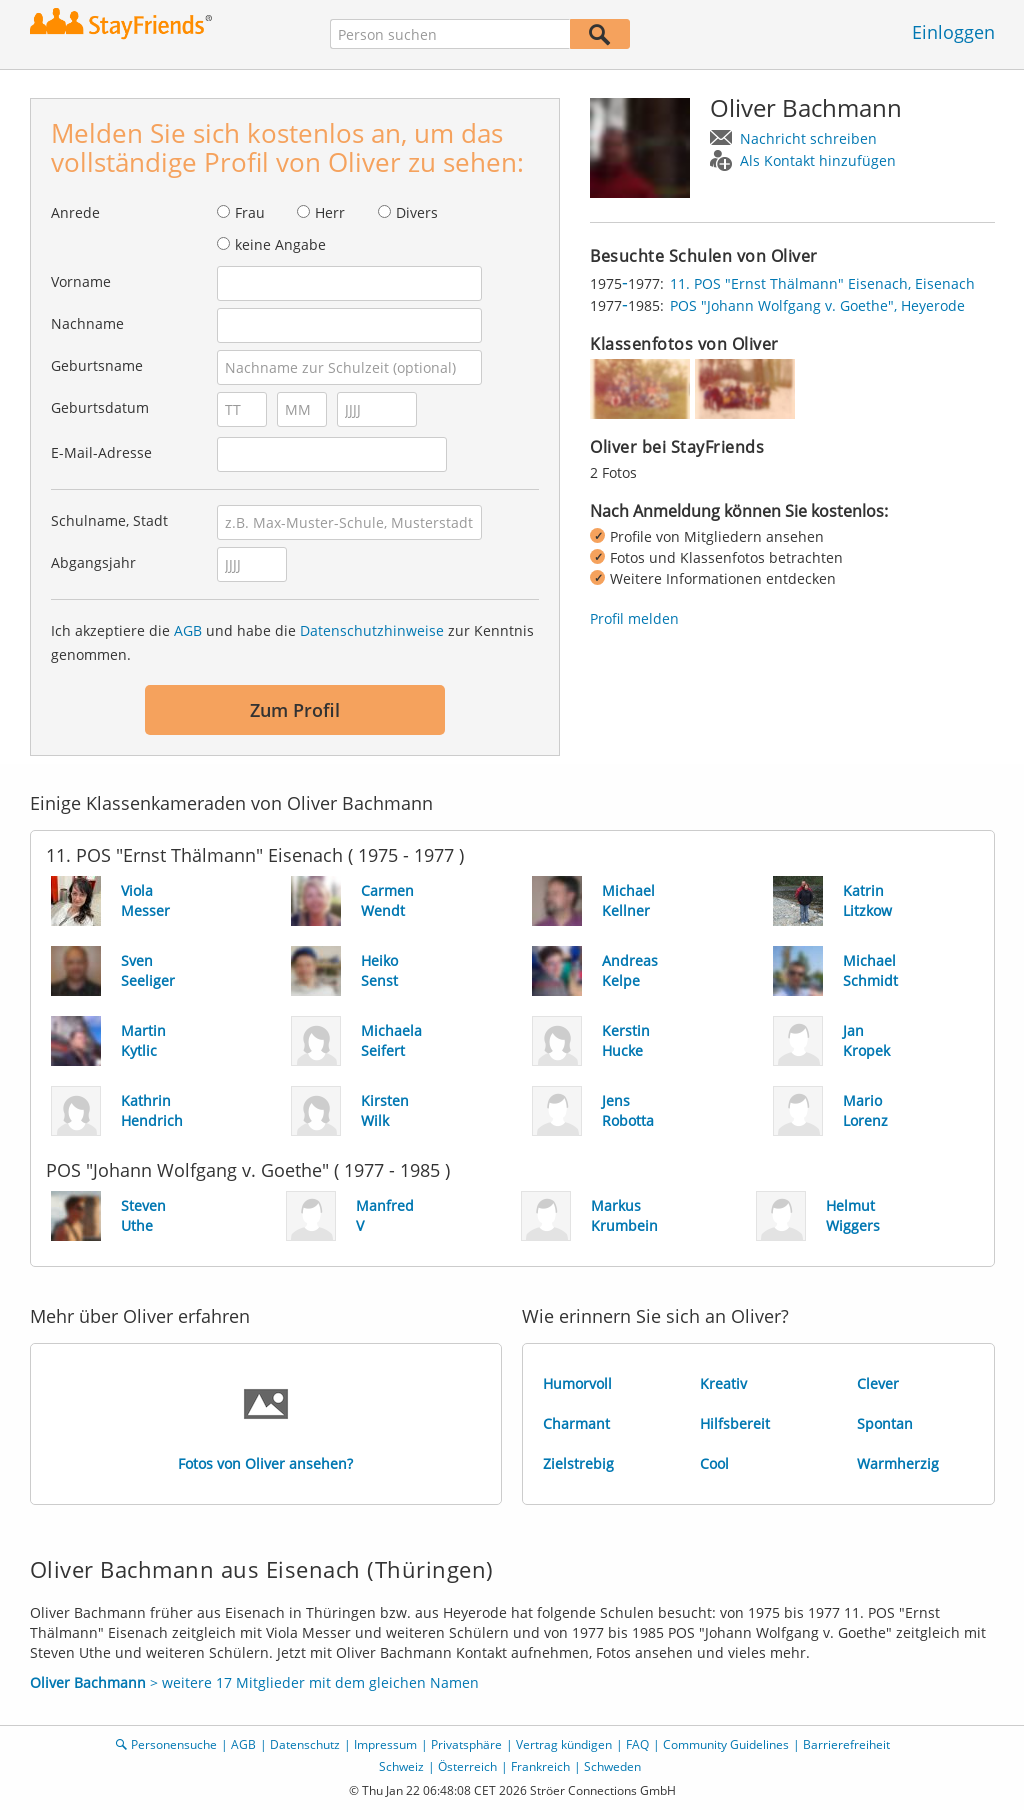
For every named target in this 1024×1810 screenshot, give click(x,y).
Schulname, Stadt (109, 520)
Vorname (81, 281)
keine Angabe (280, 244)
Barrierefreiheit (846, 1744)
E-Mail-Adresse (101, 452)
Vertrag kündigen (564, 1744)
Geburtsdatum (100, 407)
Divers (417, 212)
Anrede (75, 212)
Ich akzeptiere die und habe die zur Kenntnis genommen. (292, 642)
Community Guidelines (726, 1744)
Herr (330, 212)
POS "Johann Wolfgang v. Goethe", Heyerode (817, 305)
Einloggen (953, 32)
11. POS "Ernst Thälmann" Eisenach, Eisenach (822, 283)
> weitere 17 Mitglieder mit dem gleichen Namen (254, 1682)
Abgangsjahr (93, 562)
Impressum (385, 1744)
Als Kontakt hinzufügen (818, 160)
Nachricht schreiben (808, 138)
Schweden (612, 1766)
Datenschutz (305, 1744)
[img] (640, 389)
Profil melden (634, 618)
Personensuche (174, 1744)
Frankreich (540, 1766)
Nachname (87, 323)
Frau (250, 212)
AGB (188, 630)
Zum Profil (295, 710)
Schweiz (401, 1766)
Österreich (467, 1766)
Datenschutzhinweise (372, 630)
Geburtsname (97, 365)
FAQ (637, 1744)
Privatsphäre (466, 1744)
